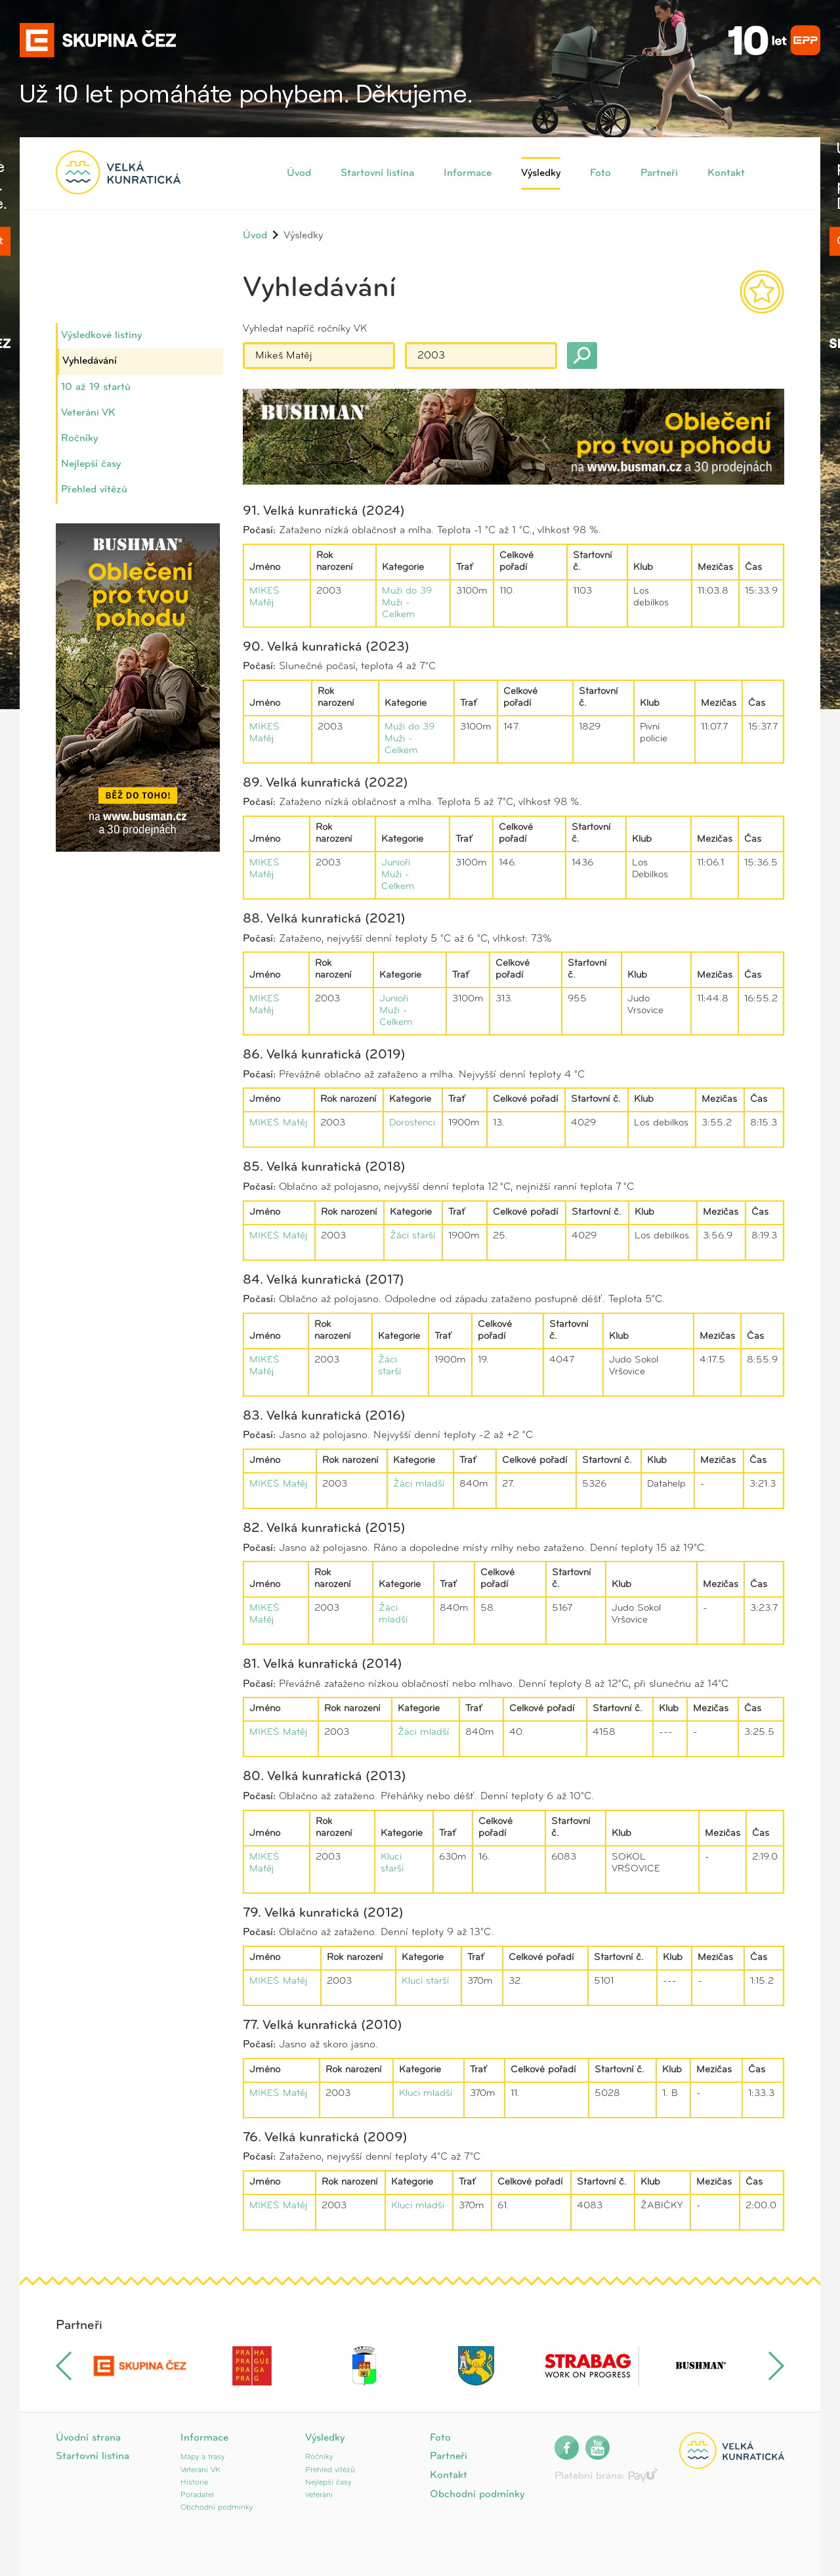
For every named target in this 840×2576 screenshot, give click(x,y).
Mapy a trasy (202, 2457)
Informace (468, 173)
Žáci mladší (418, 1484)
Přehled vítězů (94, 490)
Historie (194, 2483)
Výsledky (540, 173)
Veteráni (319, 2495)
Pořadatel (197, 2495)
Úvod (299, 173)
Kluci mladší (425, 2094)
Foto (600, 173)
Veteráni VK (88, 413)
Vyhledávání (89, 361)
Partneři (659, 173)
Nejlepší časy (91, 464)
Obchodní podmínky (216, 2508)
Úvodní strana (88, 2438)
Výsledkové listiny (101, 335)
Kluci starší (425, 1981)
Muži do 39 (407, 591)
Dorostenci (412, 1123)
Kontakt (726, 173)
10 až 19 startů (96, 387)
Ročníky (79, 438)
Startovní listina (377, 173)
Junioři (395, 863)
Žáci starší (412, 1236)
